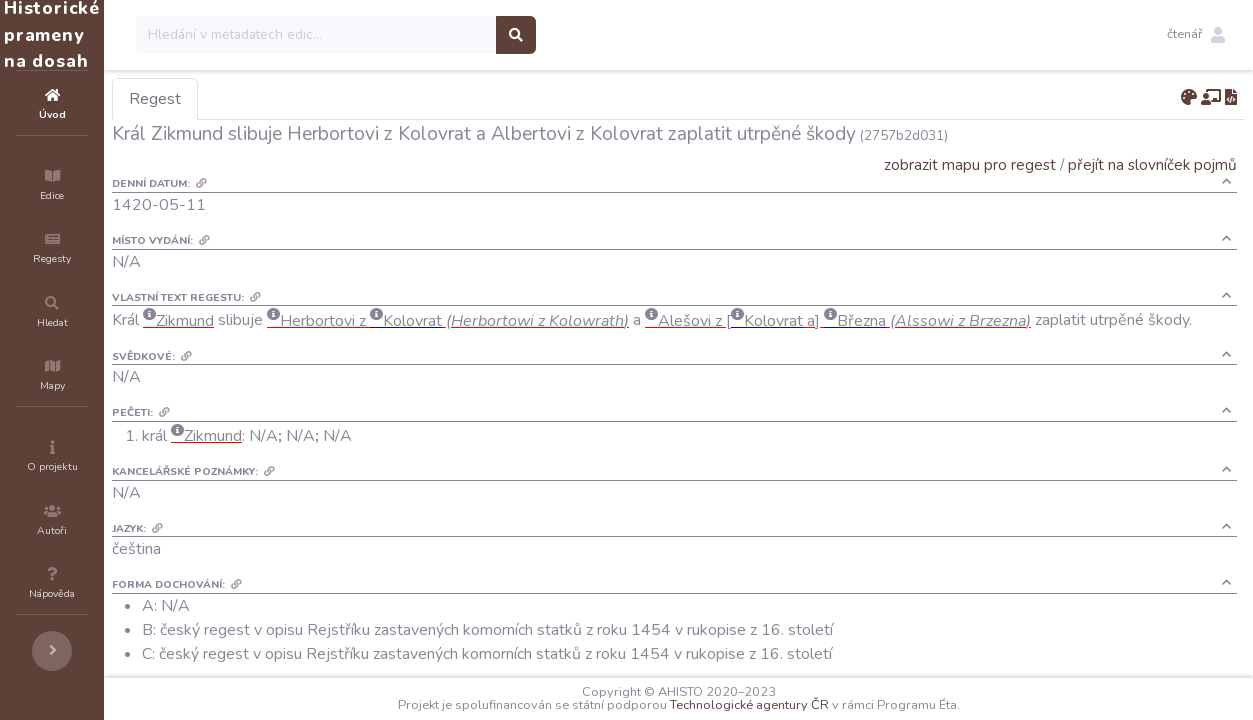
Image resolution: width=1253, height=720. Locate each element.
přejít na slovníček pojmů (1152, 164)
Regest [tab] (275, 99)
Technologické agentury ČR (809, 705)
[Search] (436, 35)
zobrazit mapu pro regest (970, 164)
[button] (1196, 35)
